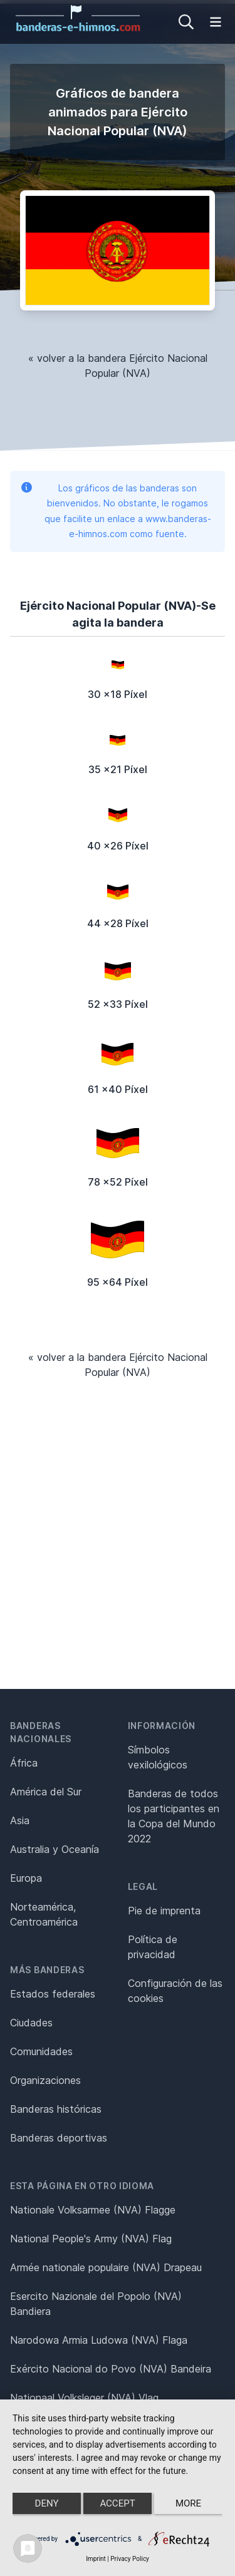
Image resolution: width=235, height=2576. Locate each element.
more (188, 2503)
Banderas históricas (56, 2109)
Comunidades (41, 2051)
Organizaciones (45, 2080)
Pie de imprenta (164, 1910)
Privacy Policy (129, 2558)
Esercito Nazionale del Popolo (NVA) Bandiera (96, 2303)
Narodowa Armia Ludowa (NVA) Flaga (98, 2340)
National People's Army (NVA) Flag (91, 2238)
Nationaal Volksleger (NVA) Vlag (84, 2397)
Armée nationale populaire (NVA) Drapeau (106, 2267)
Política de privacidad (152, 1947)
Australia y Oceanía (54, 1849)
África (24, 1763)
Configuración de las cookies (175, 1990)
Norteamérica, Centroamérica (44, 1914)
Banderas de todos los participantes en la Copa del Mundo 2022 (173, 1816)
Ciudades (31, 2022)
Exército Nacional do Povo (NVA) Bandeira (110, 2369)
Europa (26, 1878)
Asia (19, 1820)
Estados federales (52, 1994)
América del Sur (45, 1791)
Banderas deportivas (58, 2138)
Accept (117, 2503)
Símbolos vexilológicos (157, 1757)
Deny (47, 2503)
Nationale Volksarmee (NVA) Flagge (92, 2210)
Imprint (96, 2558)
